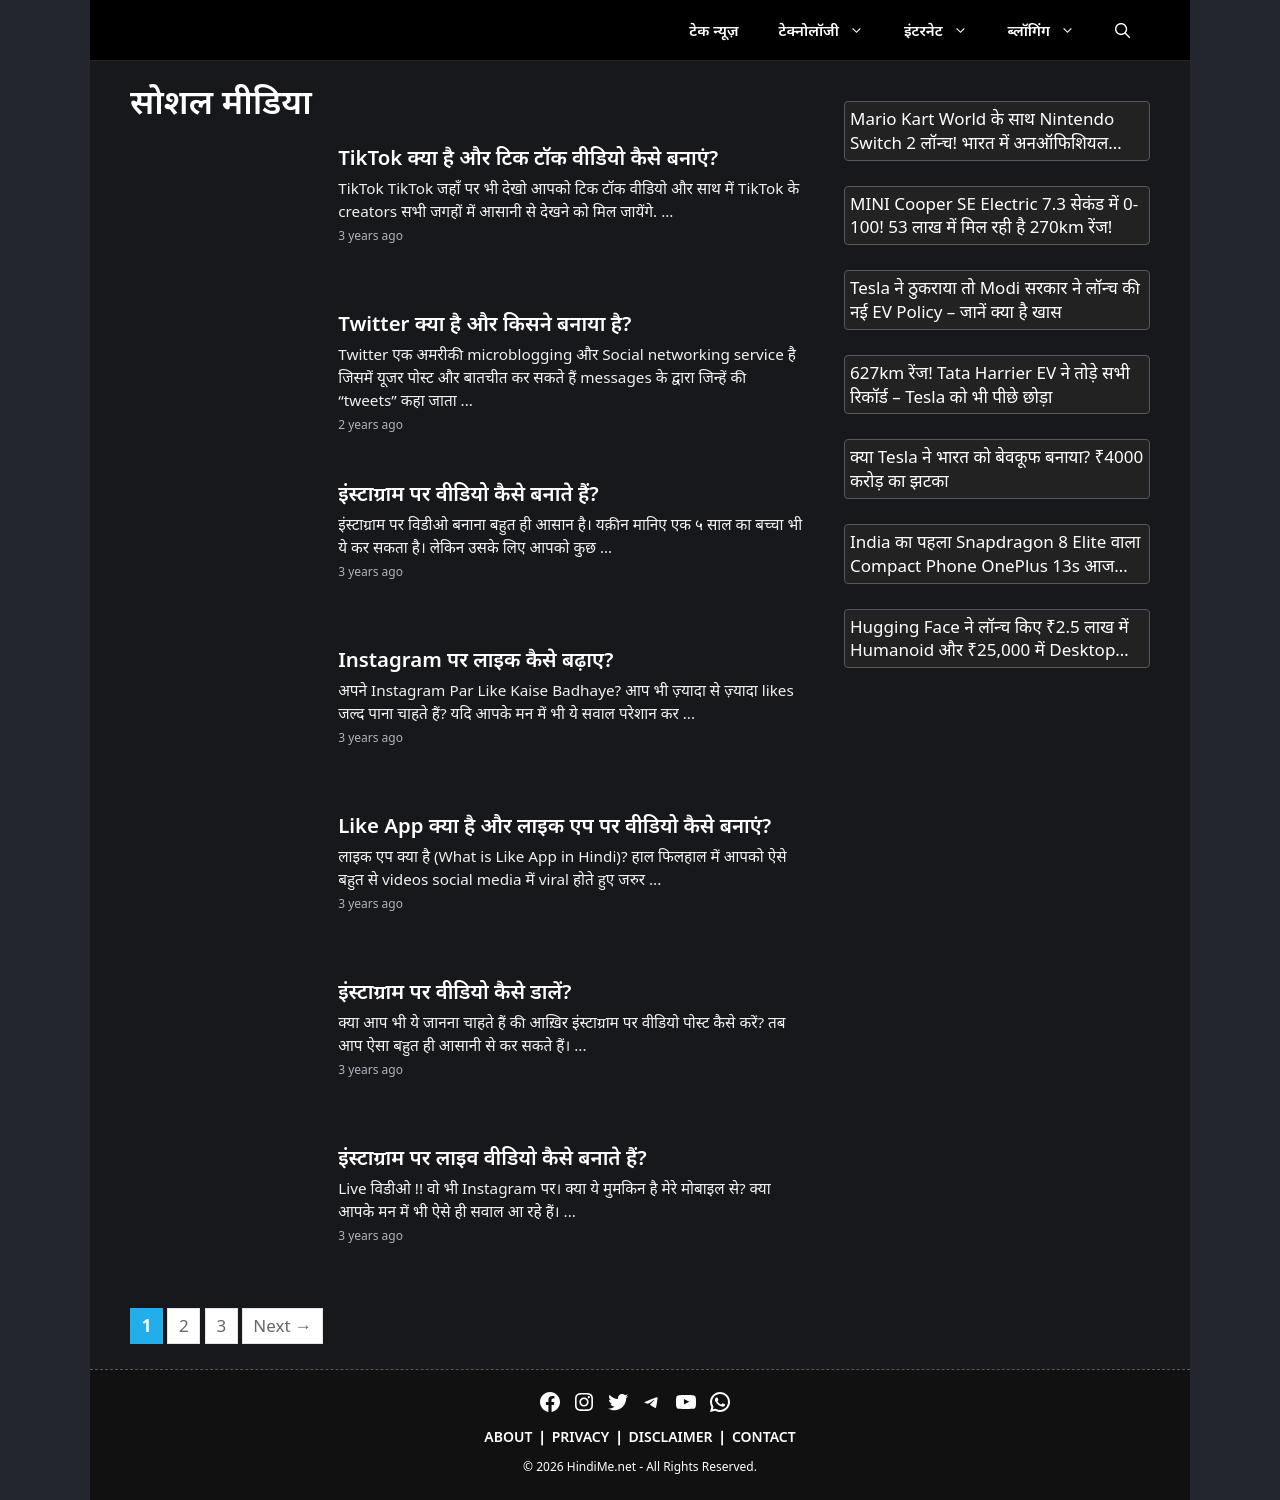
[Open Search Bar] (1122, 30)
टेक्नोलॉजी (831, 30)
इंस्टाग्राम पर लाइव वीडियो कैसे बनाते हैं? (492, 1157)
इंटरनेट (946, 30)
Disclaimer (671, 1436)
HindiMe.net (601, 1466)
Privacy (581, 1436)
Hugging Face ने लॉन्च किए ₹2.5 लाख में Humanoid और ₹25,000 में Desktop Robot (989, 639)
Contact (764, 1436)
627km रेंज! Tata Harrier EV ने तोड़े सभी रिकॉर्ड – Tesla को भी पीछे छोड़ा (990, 384)
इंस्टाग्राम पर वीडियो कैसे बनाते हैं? (468, 493)
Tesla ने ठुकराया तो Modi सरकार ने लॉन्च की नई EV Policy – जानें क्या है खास (995, 299)
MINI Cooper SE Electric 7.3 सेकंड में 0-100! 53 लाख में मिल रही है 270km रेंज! (994, 215)
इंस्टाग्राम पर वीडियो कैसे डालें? (454, 991)
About (508, 1436)
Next (282, 1325)
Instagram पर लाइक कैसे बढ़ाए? (475, 659)
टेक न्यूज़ (713, 30)
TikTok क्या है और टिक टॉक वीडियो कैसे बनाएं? (528, 157)
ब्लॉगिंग (1051, 30)
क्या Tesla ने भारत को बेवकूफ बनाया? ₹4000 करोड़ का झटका (996, 468)
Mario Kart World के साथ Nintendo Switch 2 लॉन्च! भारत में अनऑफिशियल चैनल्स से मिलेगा (982, 131)
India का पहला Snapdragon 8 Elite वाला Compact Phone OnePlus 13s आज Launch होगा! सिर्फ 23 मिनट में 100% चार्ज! (995, 554)
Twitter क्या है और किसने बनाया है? (484, 323)
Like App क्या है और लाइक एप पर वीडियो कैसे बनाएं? (554, 825)
